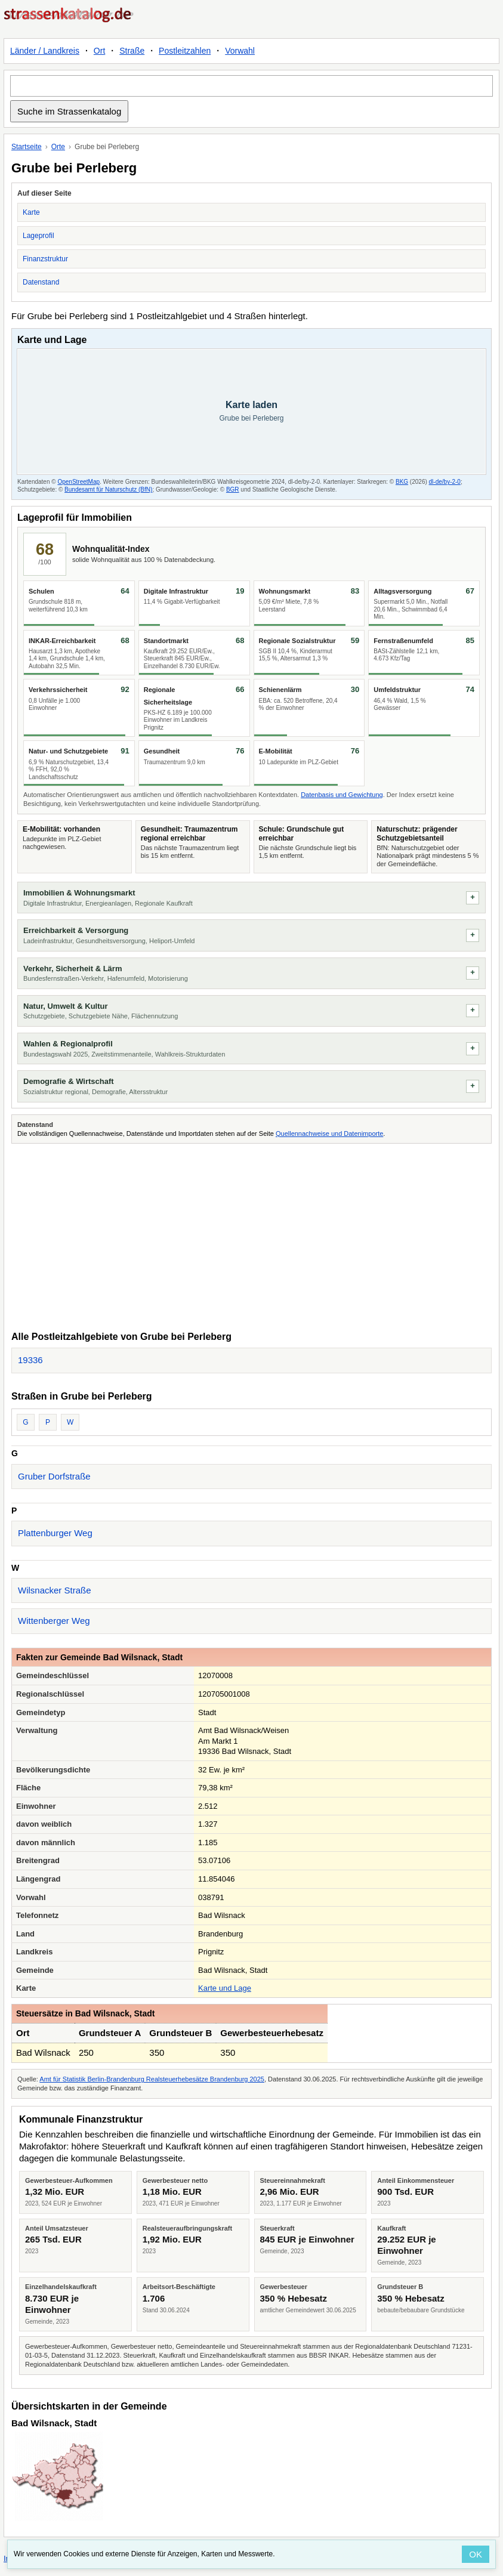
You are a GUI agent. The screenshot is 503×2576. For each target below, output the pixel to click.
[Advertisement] (251, 1235)
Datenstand (41, 282)
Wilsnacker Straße (54, 1590)
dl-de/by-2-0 (445, 481)
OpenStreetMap (78, 481)
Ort (99, 50)
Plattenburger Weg (55, 1533)
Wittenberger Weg (54, 1621)
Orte (58, 147)
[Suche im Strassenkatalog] (251, 86)
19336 (30, 1360)
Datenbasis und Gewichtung (342, 794)
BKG (402, 481)
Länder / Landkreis (44, 50)
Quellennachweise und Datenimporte (329, 1133)
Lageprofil (38, 235)
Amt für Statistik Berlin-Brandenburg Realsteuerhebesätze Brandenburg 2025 (151, 2079)
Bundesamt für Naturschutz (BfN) (108, 489)
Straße (131, 50)
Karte (31, 212)
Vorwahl (240, 50)
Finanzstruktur (45, 259)
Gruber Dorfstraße (54, 1476)
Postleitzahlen (185, 50)
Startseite (26, 147)
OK (475, 2554)
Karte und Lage (224, 1988)
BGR (232, 489)
